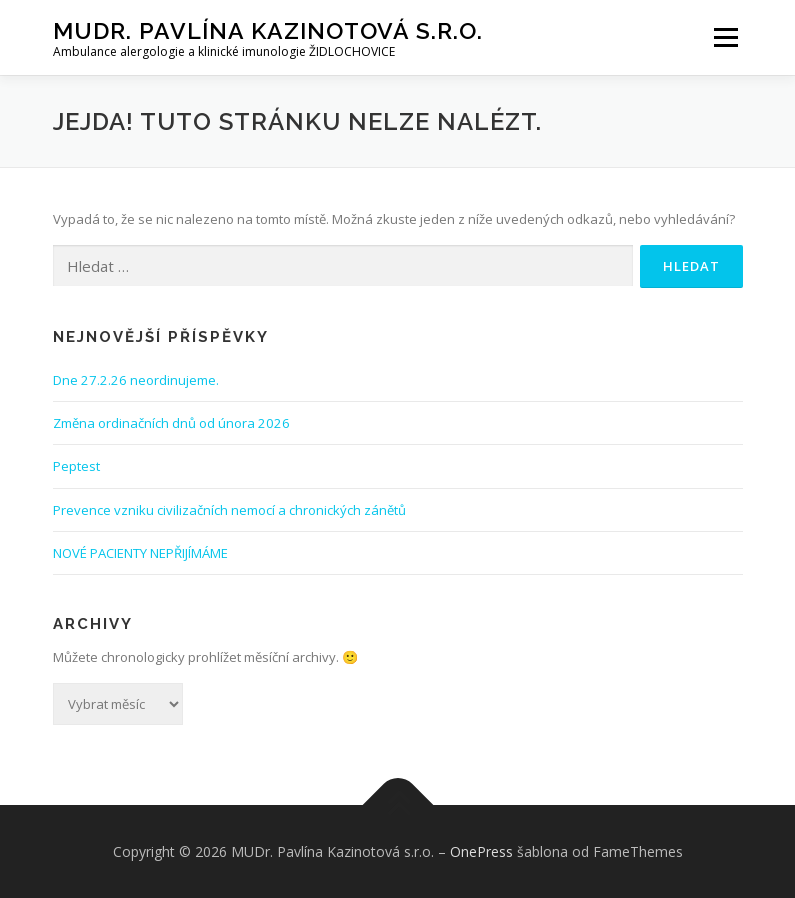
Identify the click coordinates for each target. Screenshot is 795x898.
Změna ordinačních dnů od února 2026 (171, 423)
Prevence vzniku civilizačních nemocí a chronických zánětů (229, 510)
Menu (725, 37)
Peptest (76, 466)
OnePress (481, 851)
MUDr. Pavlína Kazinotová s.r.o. (268, 30)
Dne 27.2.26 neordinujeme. (136, 380)
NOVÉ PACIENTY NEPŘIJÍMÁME (140, 553)
